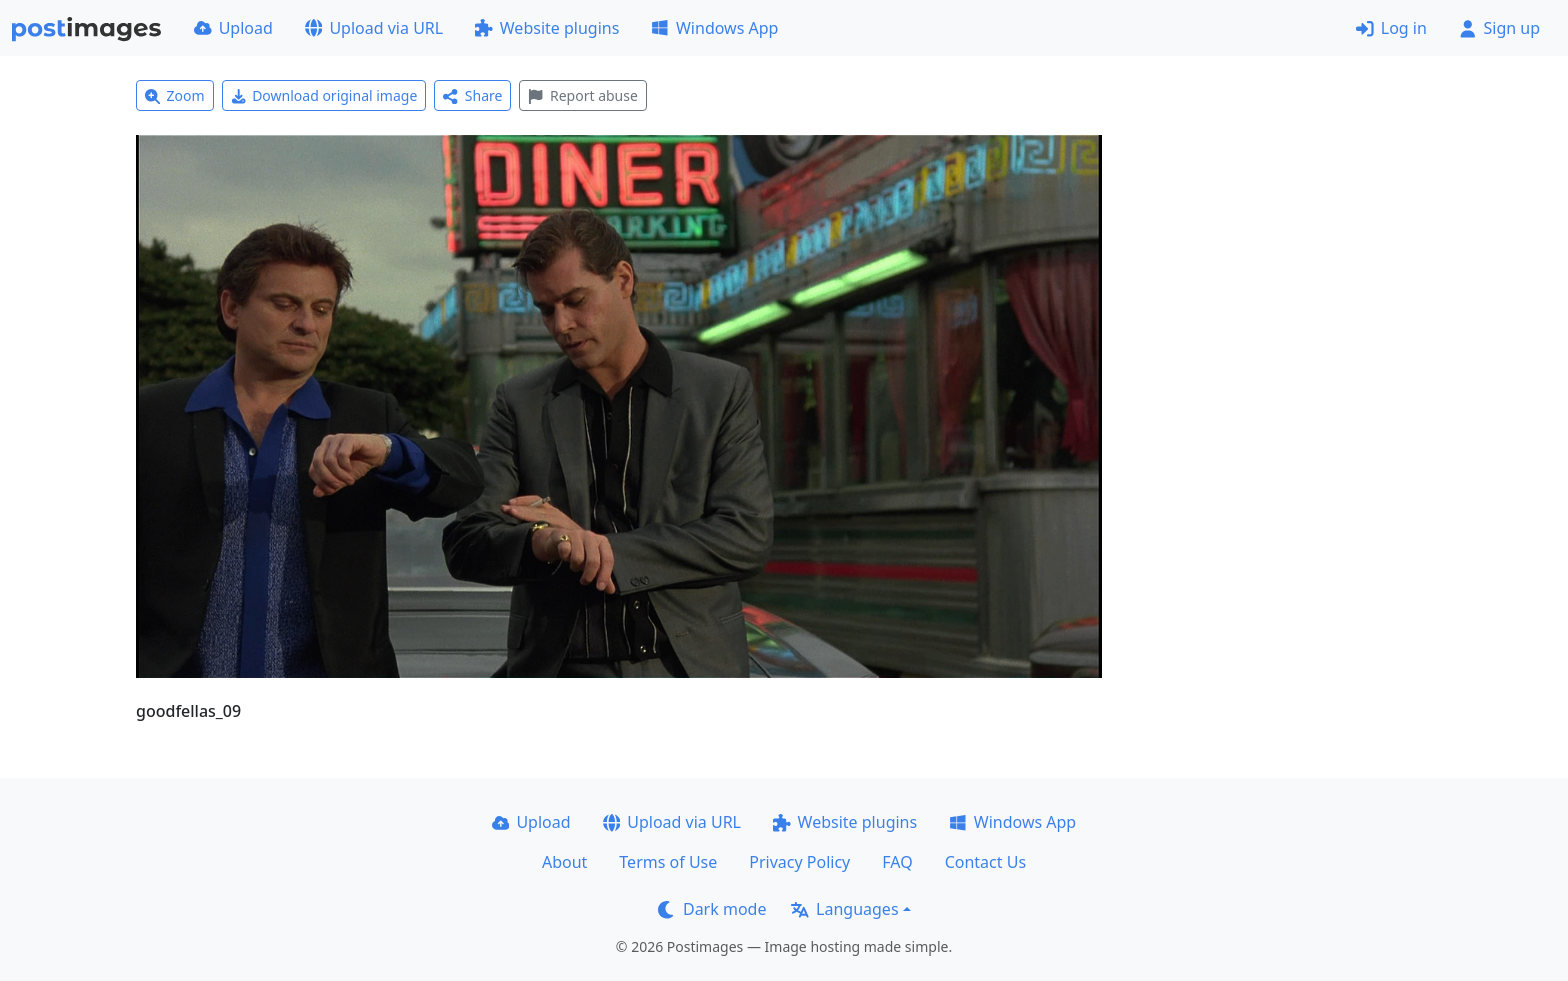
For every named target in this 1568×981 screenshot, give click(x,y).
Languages (844, 909)
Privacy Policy (799, 862)
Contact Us (985, 862)
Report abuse (582, 95)
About (564, 862)
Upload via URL (374, 28)
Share (472, 95)
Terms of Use (668, 862)
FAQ (897, 862)
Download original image (324, 95)
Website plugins (547, 28)
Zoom (175, 95)
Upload (233, 28)
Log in (1391, 28)
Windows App (714, 28)
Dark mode (712, 909)
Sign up (1499, 28)
